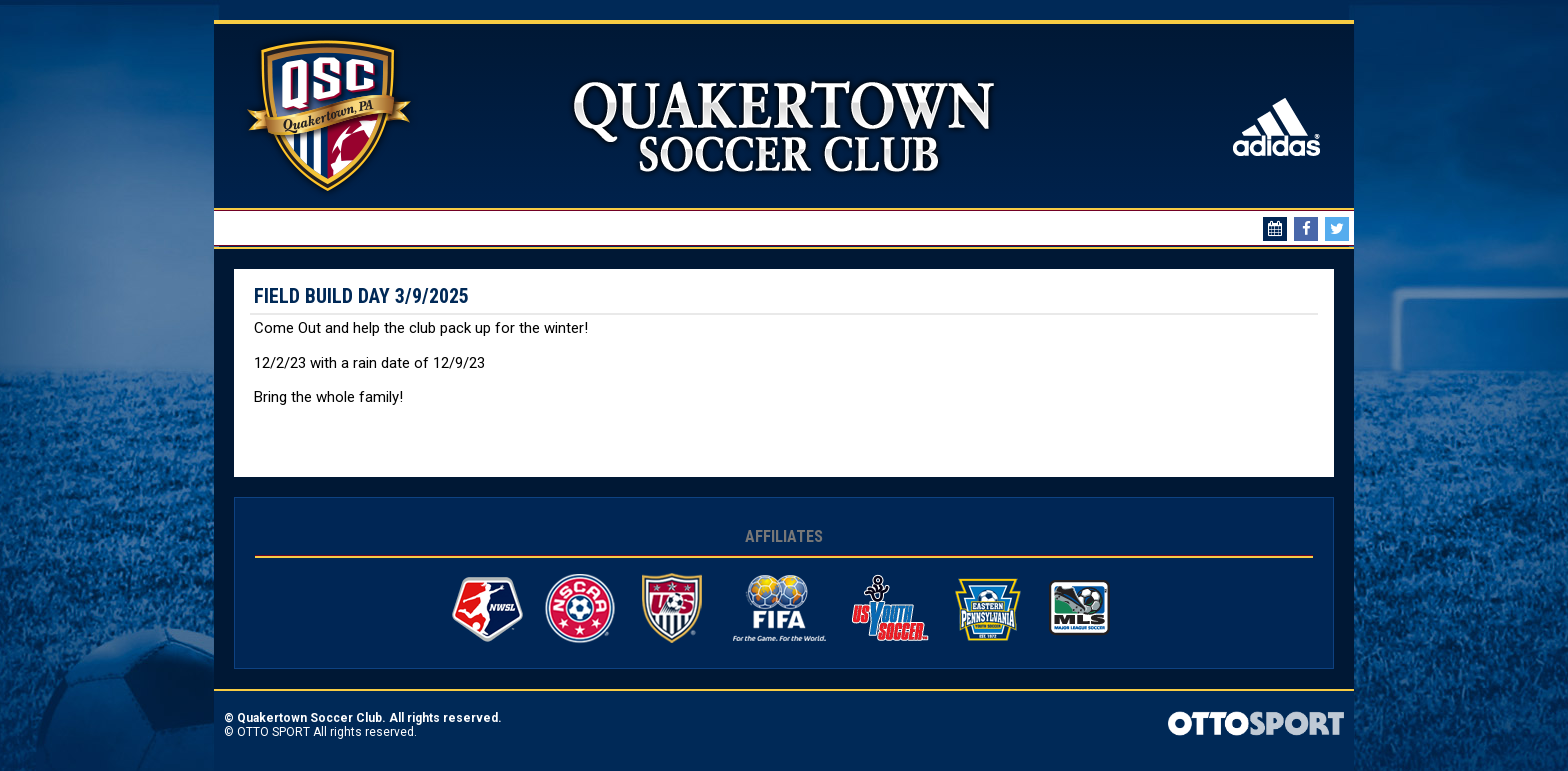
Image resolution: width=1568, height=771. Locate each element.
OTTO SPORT (273, 732)
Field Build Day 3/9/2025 (361, 296)
